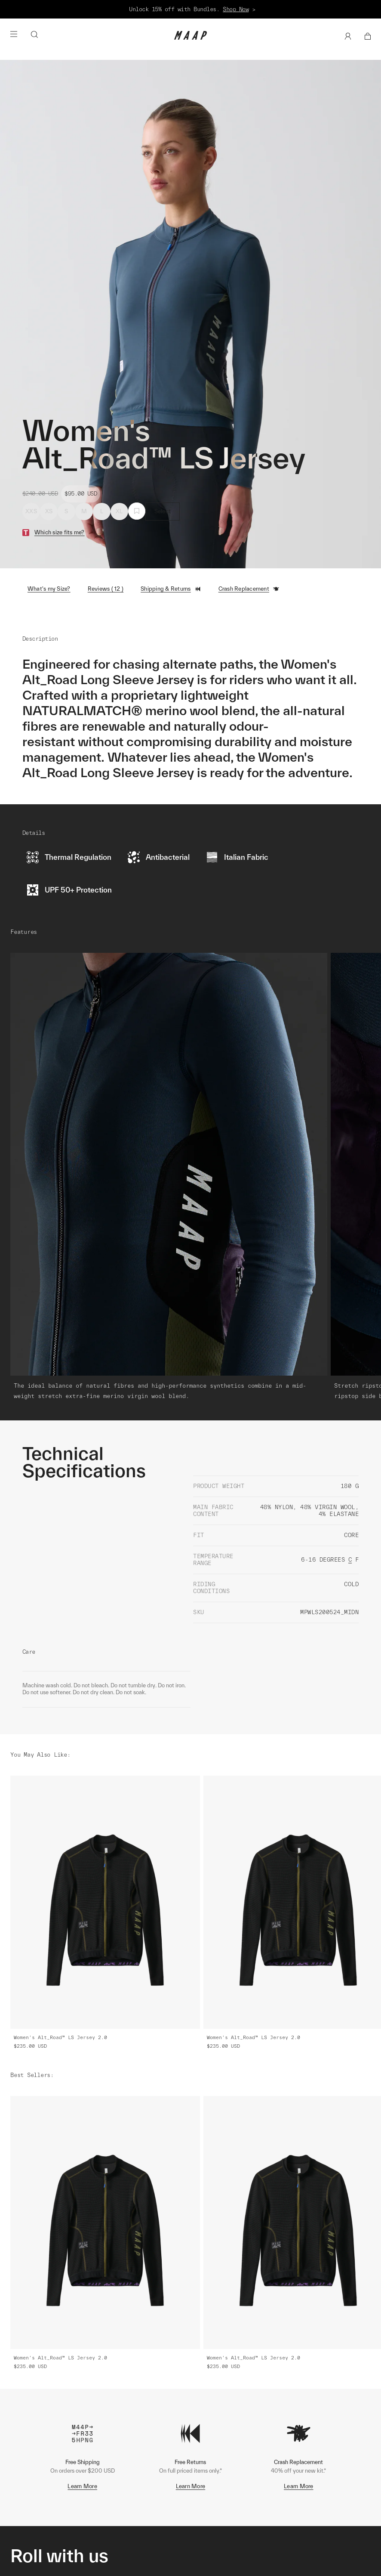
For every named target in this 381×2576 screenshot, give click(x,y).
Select (162, 511)
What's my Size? (49, 589)
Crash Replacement (249, 589)
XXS (31, 511)
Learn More (82, 2486)
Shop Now (236, 9)
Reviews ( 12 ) (106, 589)
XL (119, 511)
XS (49, 511)
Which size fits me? (59, 532)
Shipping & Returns (171, 589)
